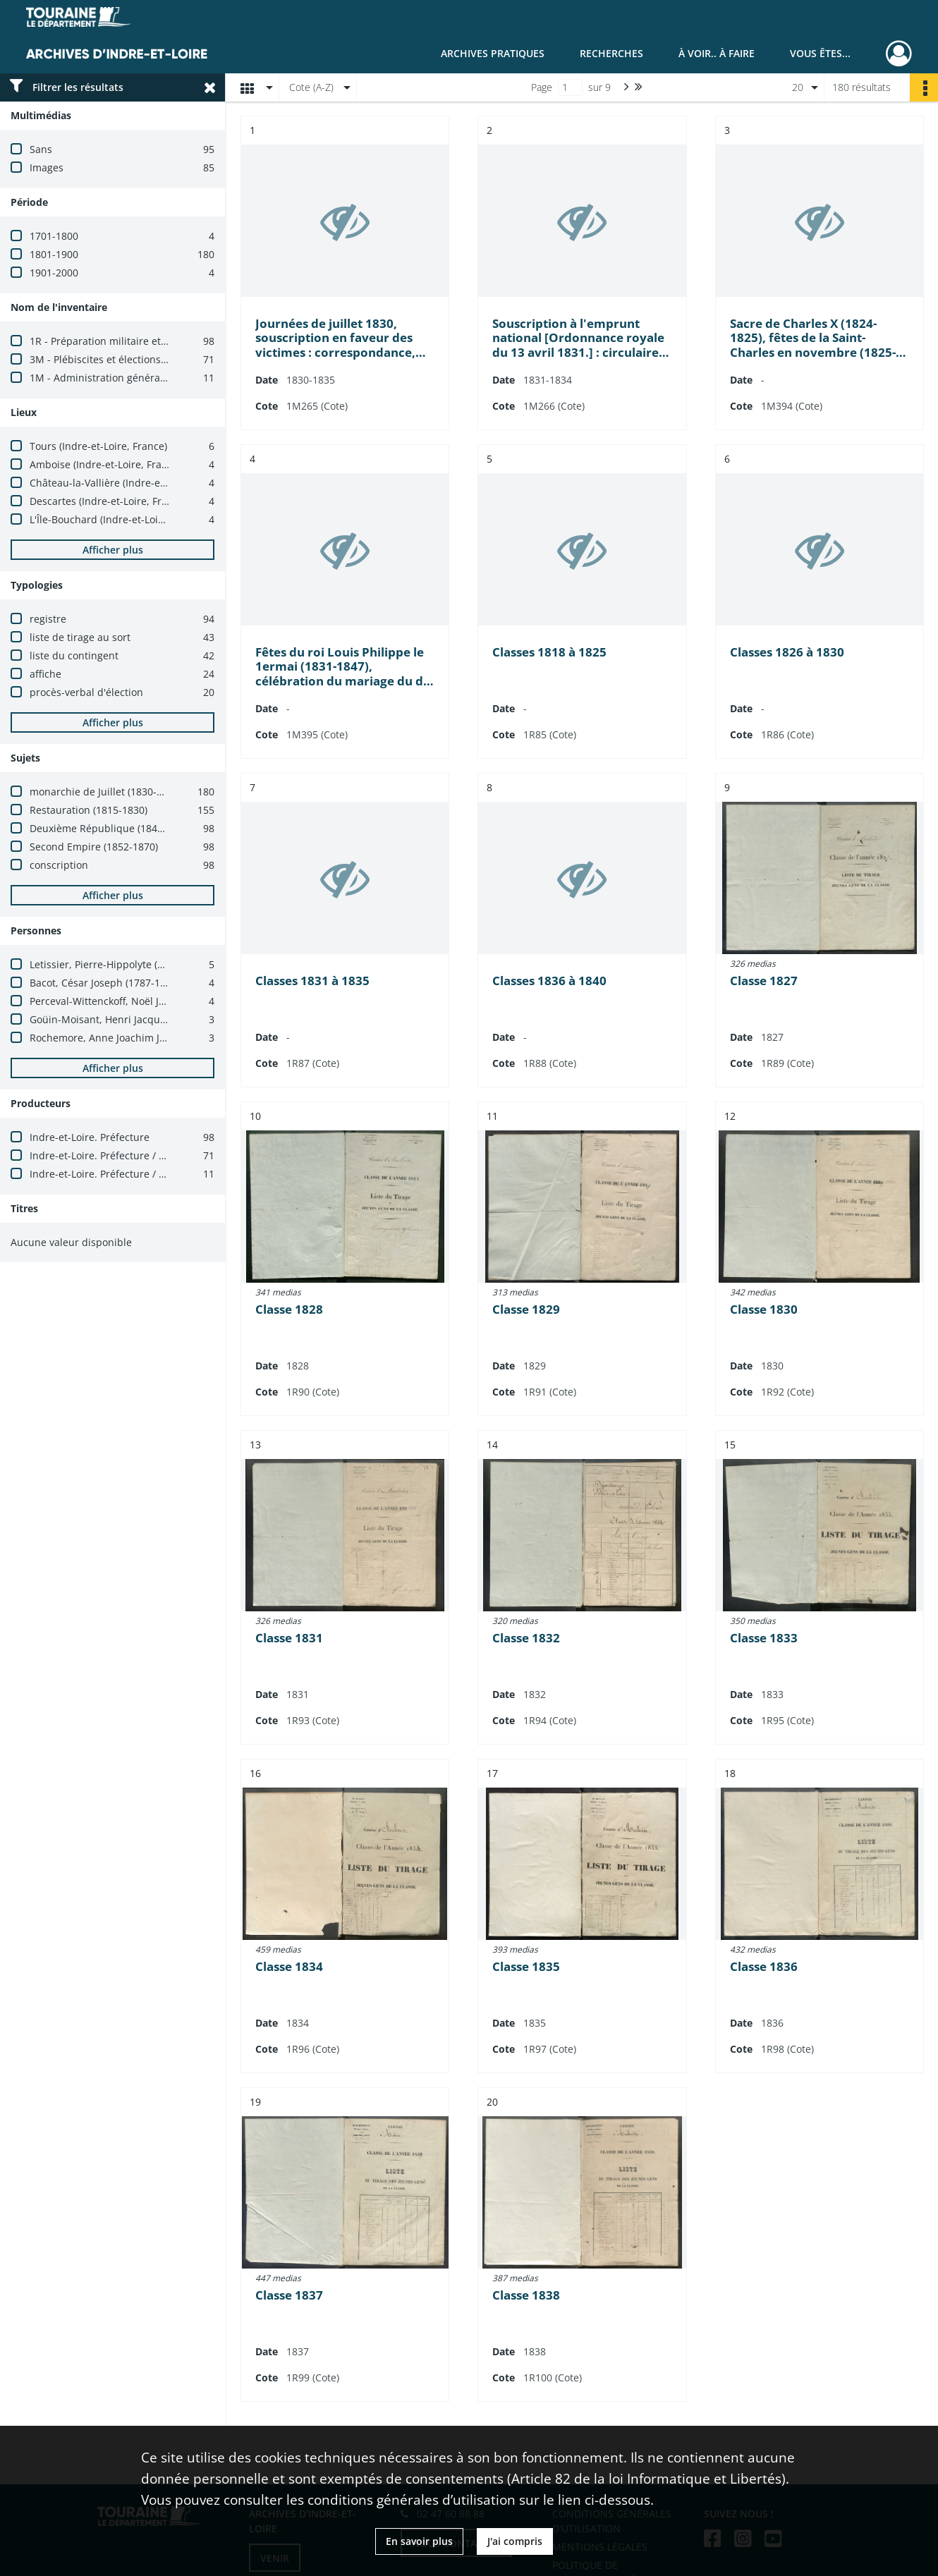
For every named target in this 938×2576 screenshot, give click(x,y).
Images (46, 167)
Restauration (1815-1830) (88, 810)
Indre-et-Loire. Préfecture (90, 1137)
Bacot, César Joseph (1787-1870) (105, 982)
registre (48, 618)
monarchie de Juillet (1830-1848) (106, 791)
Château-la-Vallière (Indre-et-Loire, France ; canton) (151, 482)
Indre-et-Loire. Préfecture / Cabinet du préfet (136, 1173)
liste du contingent (74, 655)
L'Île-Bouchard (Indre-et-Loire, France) (119, 519)
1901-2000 (54, 272)
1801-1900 (54, 254)
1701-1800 (54, 236)
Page (541, 87)
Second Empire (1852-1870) (94, 846)
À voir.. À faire (716, 53)
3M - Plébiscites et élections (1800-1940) (124, 359)
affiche (45, 673)
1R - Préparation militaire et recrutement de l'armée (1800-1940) (181, 341)
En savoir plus (419, 2541)
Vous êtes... (820, 53)
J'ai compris (514, 2541)
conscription (59, 865)
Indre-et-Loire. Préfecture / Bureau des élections (144, 1155)
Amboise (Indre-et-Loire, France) (105, 464)
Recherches (611, 53)
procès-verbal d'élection (86, 692)
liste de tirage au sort (80, 637)
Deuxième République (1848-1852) (111, 828)
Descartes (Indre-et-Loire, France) (108, 501)
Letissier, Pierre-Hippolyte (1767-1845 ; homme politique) (164, 964)
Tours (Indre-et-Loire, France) (98, 446)
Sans (41, 149)
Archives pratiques (492, 53)
